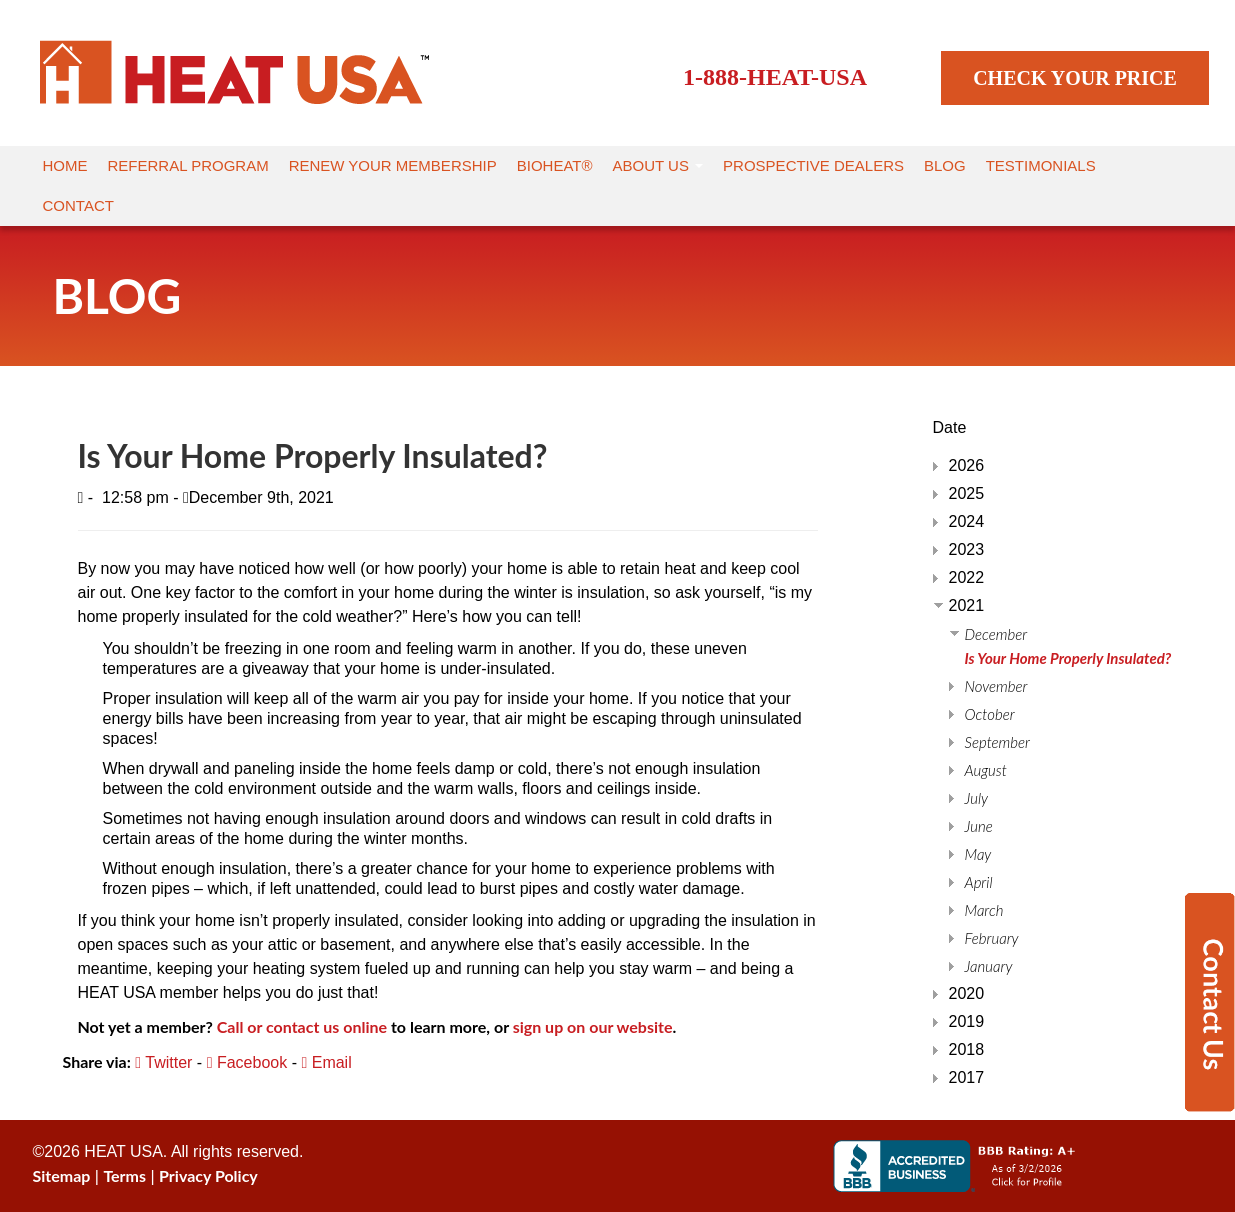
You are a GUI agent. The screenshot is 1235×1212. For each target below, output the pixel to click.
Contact (78, 205)
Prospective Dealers (813, 165)
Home (65, 165)
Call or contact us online (302, 1026)
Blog (945, 165)
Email (326, 1062)
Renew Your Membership (393, 165)
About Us (658, 165)
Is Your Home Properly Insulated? (1068, 658)
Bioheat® (555, 165)
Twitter (163, 1062)
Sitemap (62, 1175)
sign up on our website (593, 1026)
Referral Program (188, 165)
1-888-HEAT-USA (775, 77)
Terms (124, 1175)
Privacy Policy (208, 1175)
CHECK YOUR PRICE (1075, 78)
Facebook (247, 1062)
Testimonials (1041, 165)
